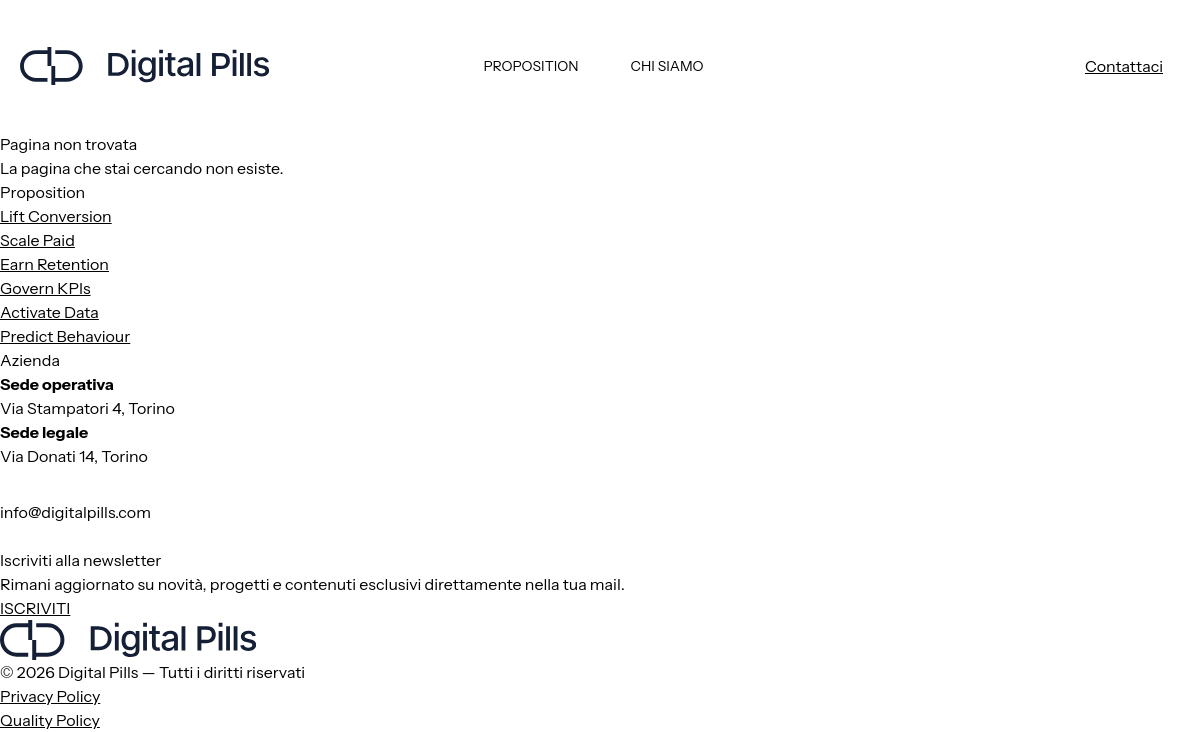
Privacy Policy (50, 696)
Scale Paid (37, 240)
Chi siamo (667, 66)
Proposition (530, 66)
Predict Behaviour (65, 336)
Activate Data (49, 312)
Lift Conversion (56, 216)
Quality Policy (50, 720)
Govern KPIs (45, 288)
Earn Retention (54, 264)
